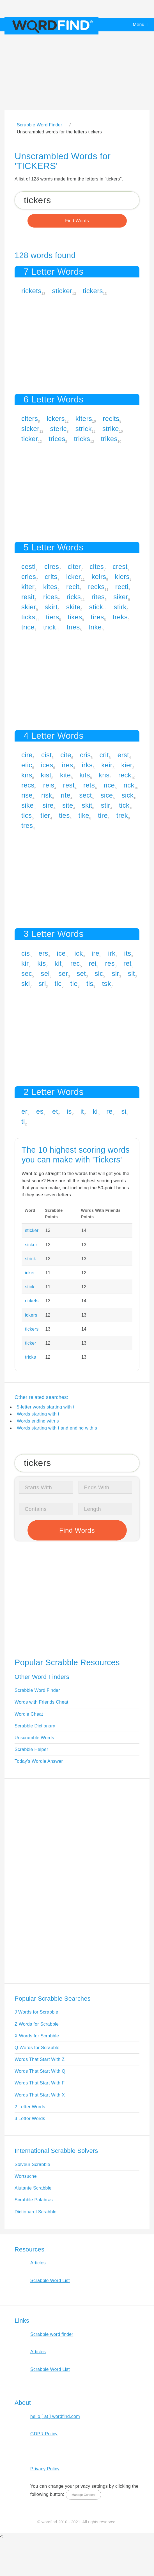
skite (73, 607)
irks (87, 765)
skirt (51, 607)
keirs (98, 576)
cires (51, 566)
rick (128, 785)
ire (96, 953)
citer (74, 566)
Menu (138, 24)
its (127, 953)
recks (96, 586)
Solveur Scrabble (32, 2164)
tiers (52, 617)
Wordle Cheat (29, 1714)
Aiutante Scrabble (33, 2188)
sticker (62, 291)
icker (73, 576)
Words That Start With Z (40, 2059)
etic (26, 765)
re (109, 1111)
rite (66, 795)
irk (111, 953)
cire (27, 755)
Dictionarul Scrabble (36, 2211)
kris (104, 775)
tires (97, 617)
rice (109, 785)
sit (131, 973)
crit (104, 755)
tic (58, 983)
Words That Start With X (40, 2095)
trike (95, 627)
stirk (120, 607)
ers (43, 953)
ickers (56, 418)
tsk (106, 983)
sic (99, 973)
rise (27, 795)
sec (26, 973)
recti (121, 586)
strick (83, 428)
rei (92, 963)
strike (110, 428)
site (67, 805)
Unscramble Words (34, 1737)
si (123, 1111)
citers (29, 418)
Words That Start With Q (40, 2071)
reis (48, 785)
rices (50, 597)
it (82, 1111)
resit (28, 597)
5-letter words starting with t (45, 1407)
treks (120, 617)
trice (28, 627)
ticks (28, 617)
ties (64, 815)
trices (57, 439)
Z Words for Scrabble (37, 2024)
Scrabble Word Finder (37, 1690)
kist (46, 775)
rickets (31, 291)
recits (111, 418)
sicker (30, 428)
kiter (28, 586)
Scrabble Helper (31, 1749)
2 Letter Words (30, 2106)
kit (58, 963)
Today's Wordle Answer (39, 1761)
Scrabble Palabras (34, 2199)
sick (127, 795)
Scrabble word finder (51, 2334)
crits (51, 576)
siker (120, 597)
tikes (75, 617)
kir (25, 963)
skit (87, 805)
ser (63, 973)
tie (74, 983)
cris (85, 755)
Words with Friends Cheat (41, 1702)
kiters (83, 418)
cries (28, 576)
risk (46, 795)
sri (42, 983)
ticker (29, 439)
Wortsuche (26, 2176)
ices (47, 765)
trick (49, 627)
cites (96, 566)
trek (122, 815)
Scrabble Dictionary (35, 1725)
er (24, 1111)
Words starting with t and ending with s (57, 1428)
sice (106, 795)
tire (103, 815)
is (69, 1111)
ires (67, 765)
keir (106, 765)
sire (48, 805)
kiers (122, 576)
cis (25, 953)
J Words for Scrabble (36, 2012)
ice (61, 953)
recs (28, 785)
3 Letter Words (30, 2118)
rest (69, 785)
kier (126, 765)
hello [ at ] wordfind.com (55, 2416)
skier (28, 607)
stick (96, 607)
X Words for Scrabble (37, 2035)
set (81, 973)
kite (65, 775)
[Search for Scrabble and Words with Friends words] (77, 200)
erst (123, 755)
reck (124, 775)
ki (95, 1111)
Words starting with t (38, 1414)
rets (89, 785)
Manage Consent (83, 2494)
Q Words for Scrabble (37, 2047)
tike (84, 815)
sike (27, 805)
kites (50, 586)
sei (45, 973)
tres (27, 825)
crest (120, 566)
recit (72, 586)
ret (127, 963)
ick (78, 953)
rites (98, 597)
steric (58, 428)
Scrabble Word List (50, 2280)
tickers (93, 291)
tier (45, 815)
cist (46, 755)
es (39, 1111)
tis (89, 983)
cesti (28, 566)
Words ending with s (38, 1421)
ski (25, 983)
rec (75, 963)
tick (124, 805)
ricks (73, 597)
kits (85, 775)
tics (26, 815)
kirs (26, 775)
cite (65, 755)
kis (41, 963)
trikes (109, 439)
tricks (82, 439)
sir (115, 973)
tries (73, 627)
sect (85, 795)
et (55, 1111)
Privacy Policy (44, 2468)
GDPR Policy (44, 2433)
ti (23, 1121)
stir (105, 805)
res (110, 963)
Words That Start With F (40, 2083)
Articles (38, 2262)
